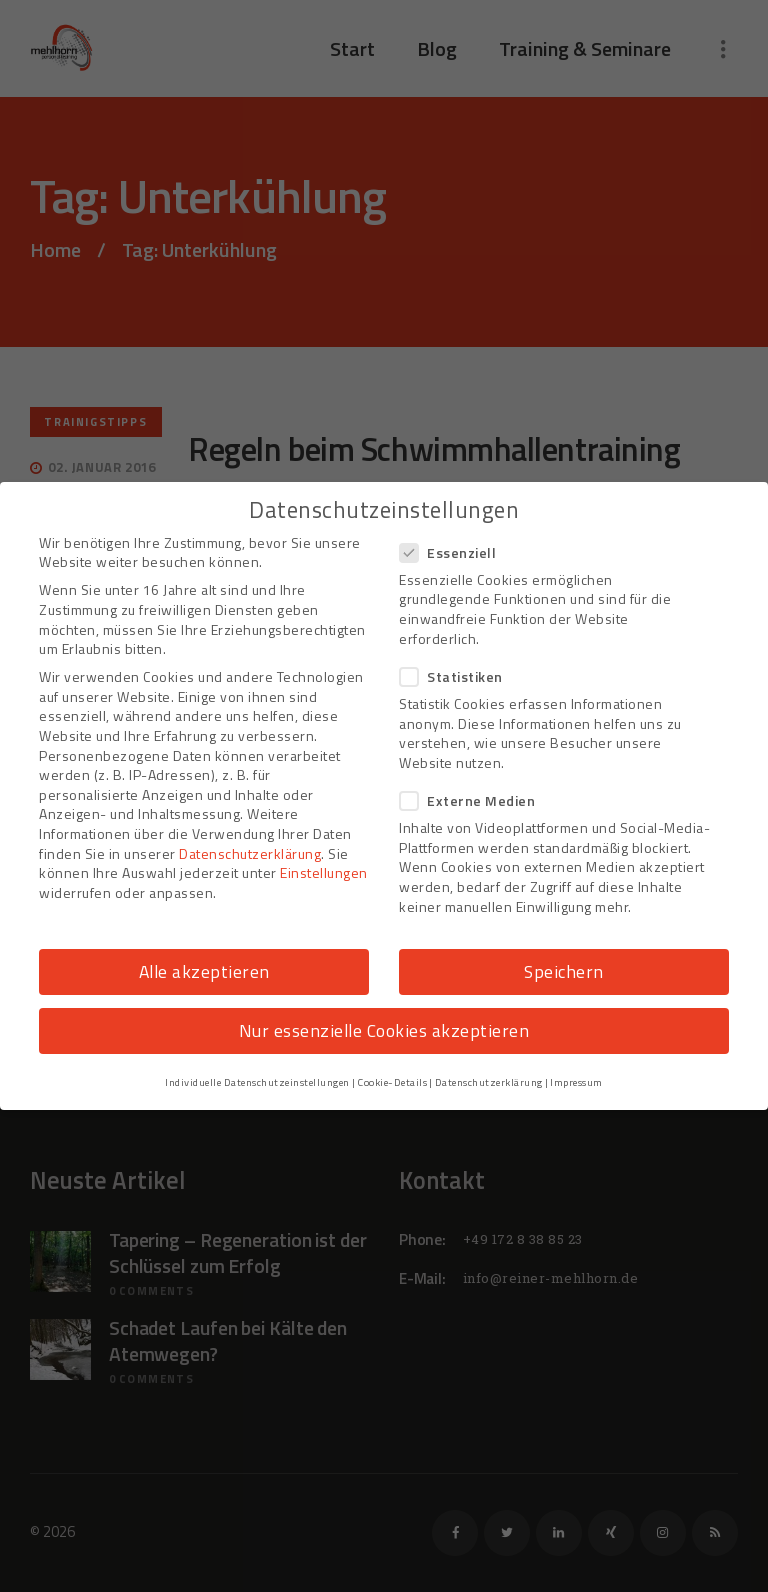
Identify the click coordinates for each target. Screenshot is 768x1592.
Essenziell (454, 552)
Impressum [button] (576, 1082)
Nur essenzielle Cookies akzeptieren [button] (384, 1030)
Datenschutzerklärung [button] (489, 1082)
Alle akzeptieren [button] (204, 971)
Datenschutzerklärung (250, 853)
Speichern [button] (564, 971)
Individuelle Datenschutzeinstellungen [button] (257, 1082)
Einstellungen (324, 872)
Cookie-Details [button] (392, 1082)
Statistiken (457, 676)
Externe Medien (473, 800)
